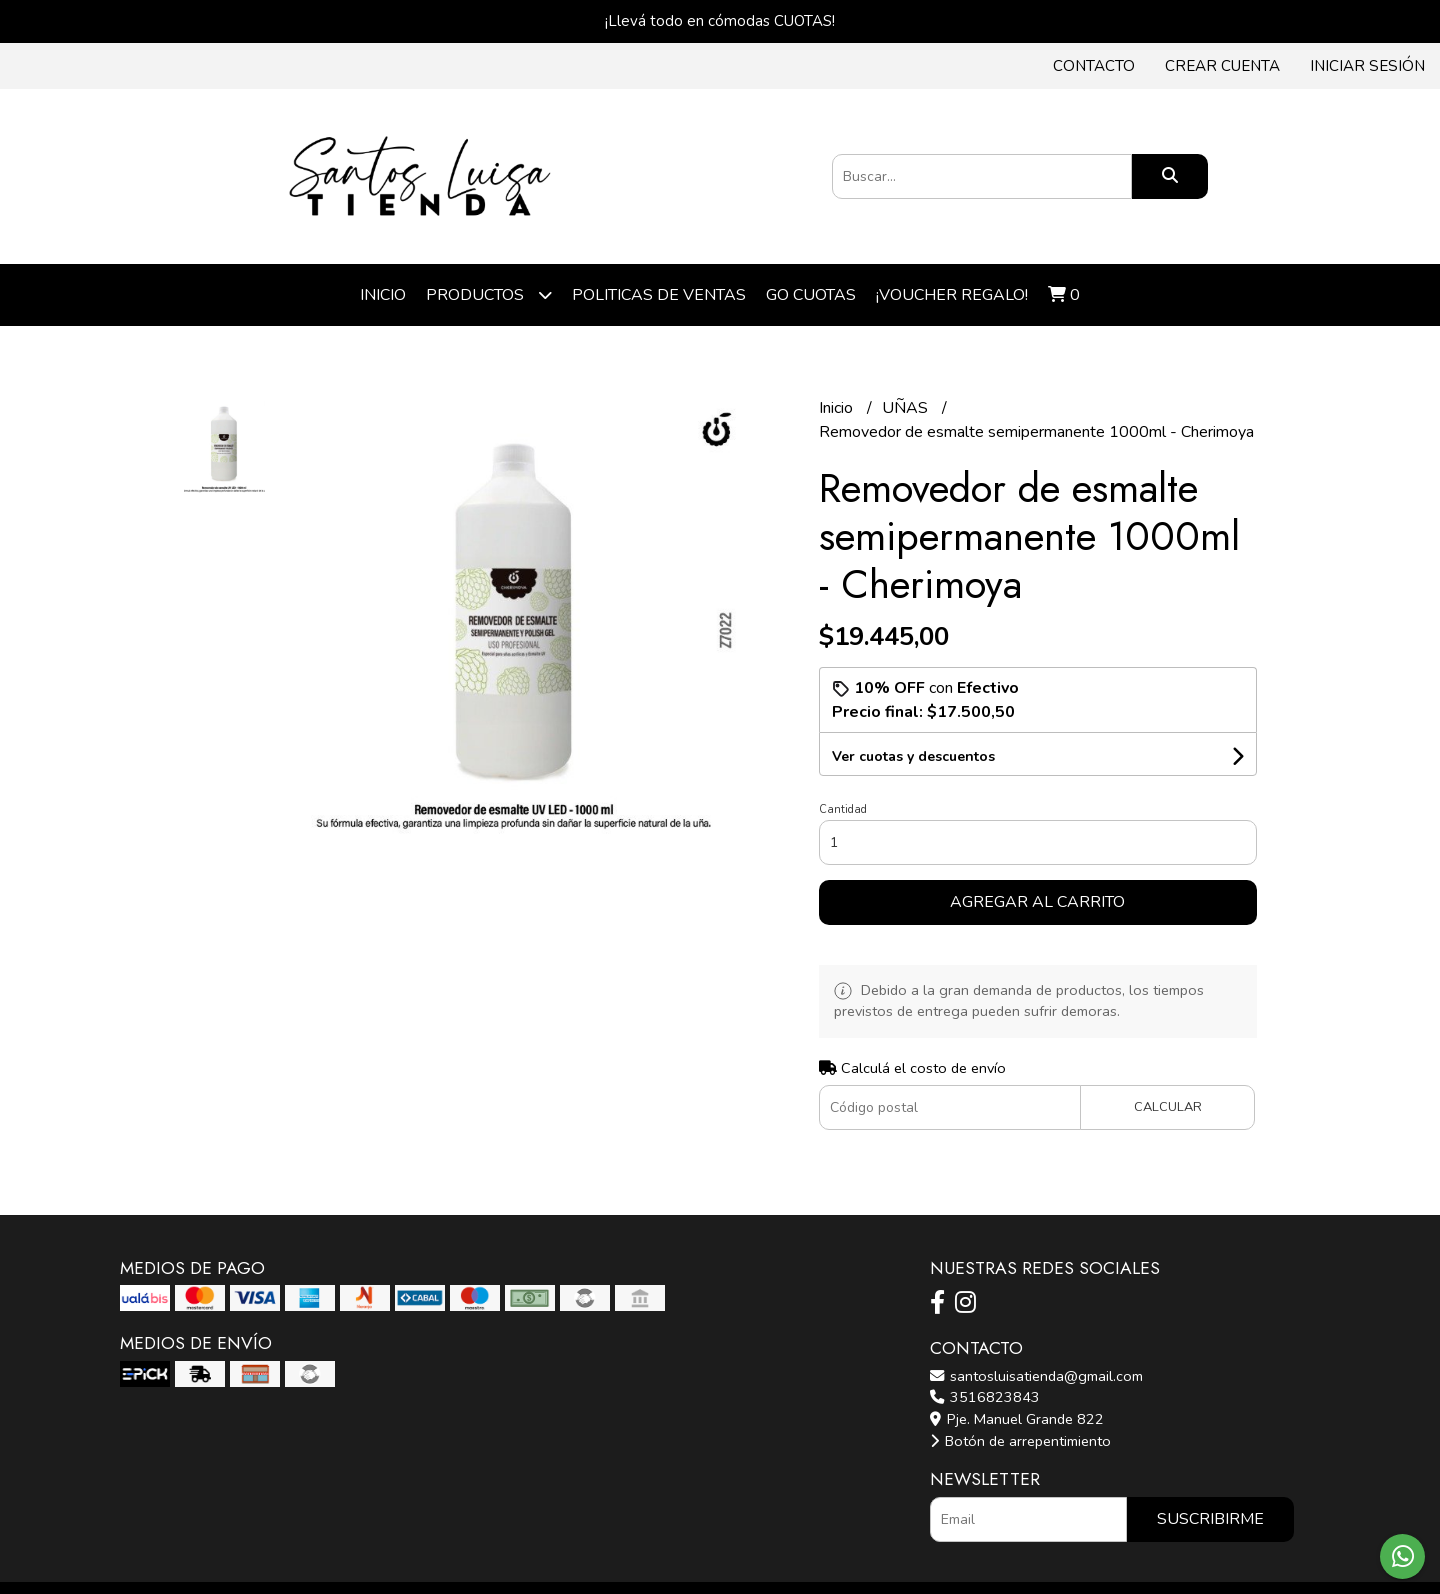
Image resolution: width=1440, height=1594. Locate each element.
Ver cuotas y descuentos (913, 756)
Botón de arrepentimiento (1020, 1441)
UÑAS (907, 408)
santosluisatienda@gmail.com (1036, 1376)
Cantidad (843, 809)
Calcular (1168, 1107)
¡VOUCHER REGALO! (952, 295)
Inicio (383, 295)
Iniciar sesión (1367, 66)
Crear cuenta (1222, 66)
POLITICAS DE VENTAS (659, 295)
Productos (489, 294)
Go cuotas (811, 295)
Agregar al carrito (1037, 902)
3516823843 (985, 1397)
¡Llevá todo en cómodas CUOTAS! (720, 21)
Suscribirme (1210, 1519)
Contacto (1094, 66)
